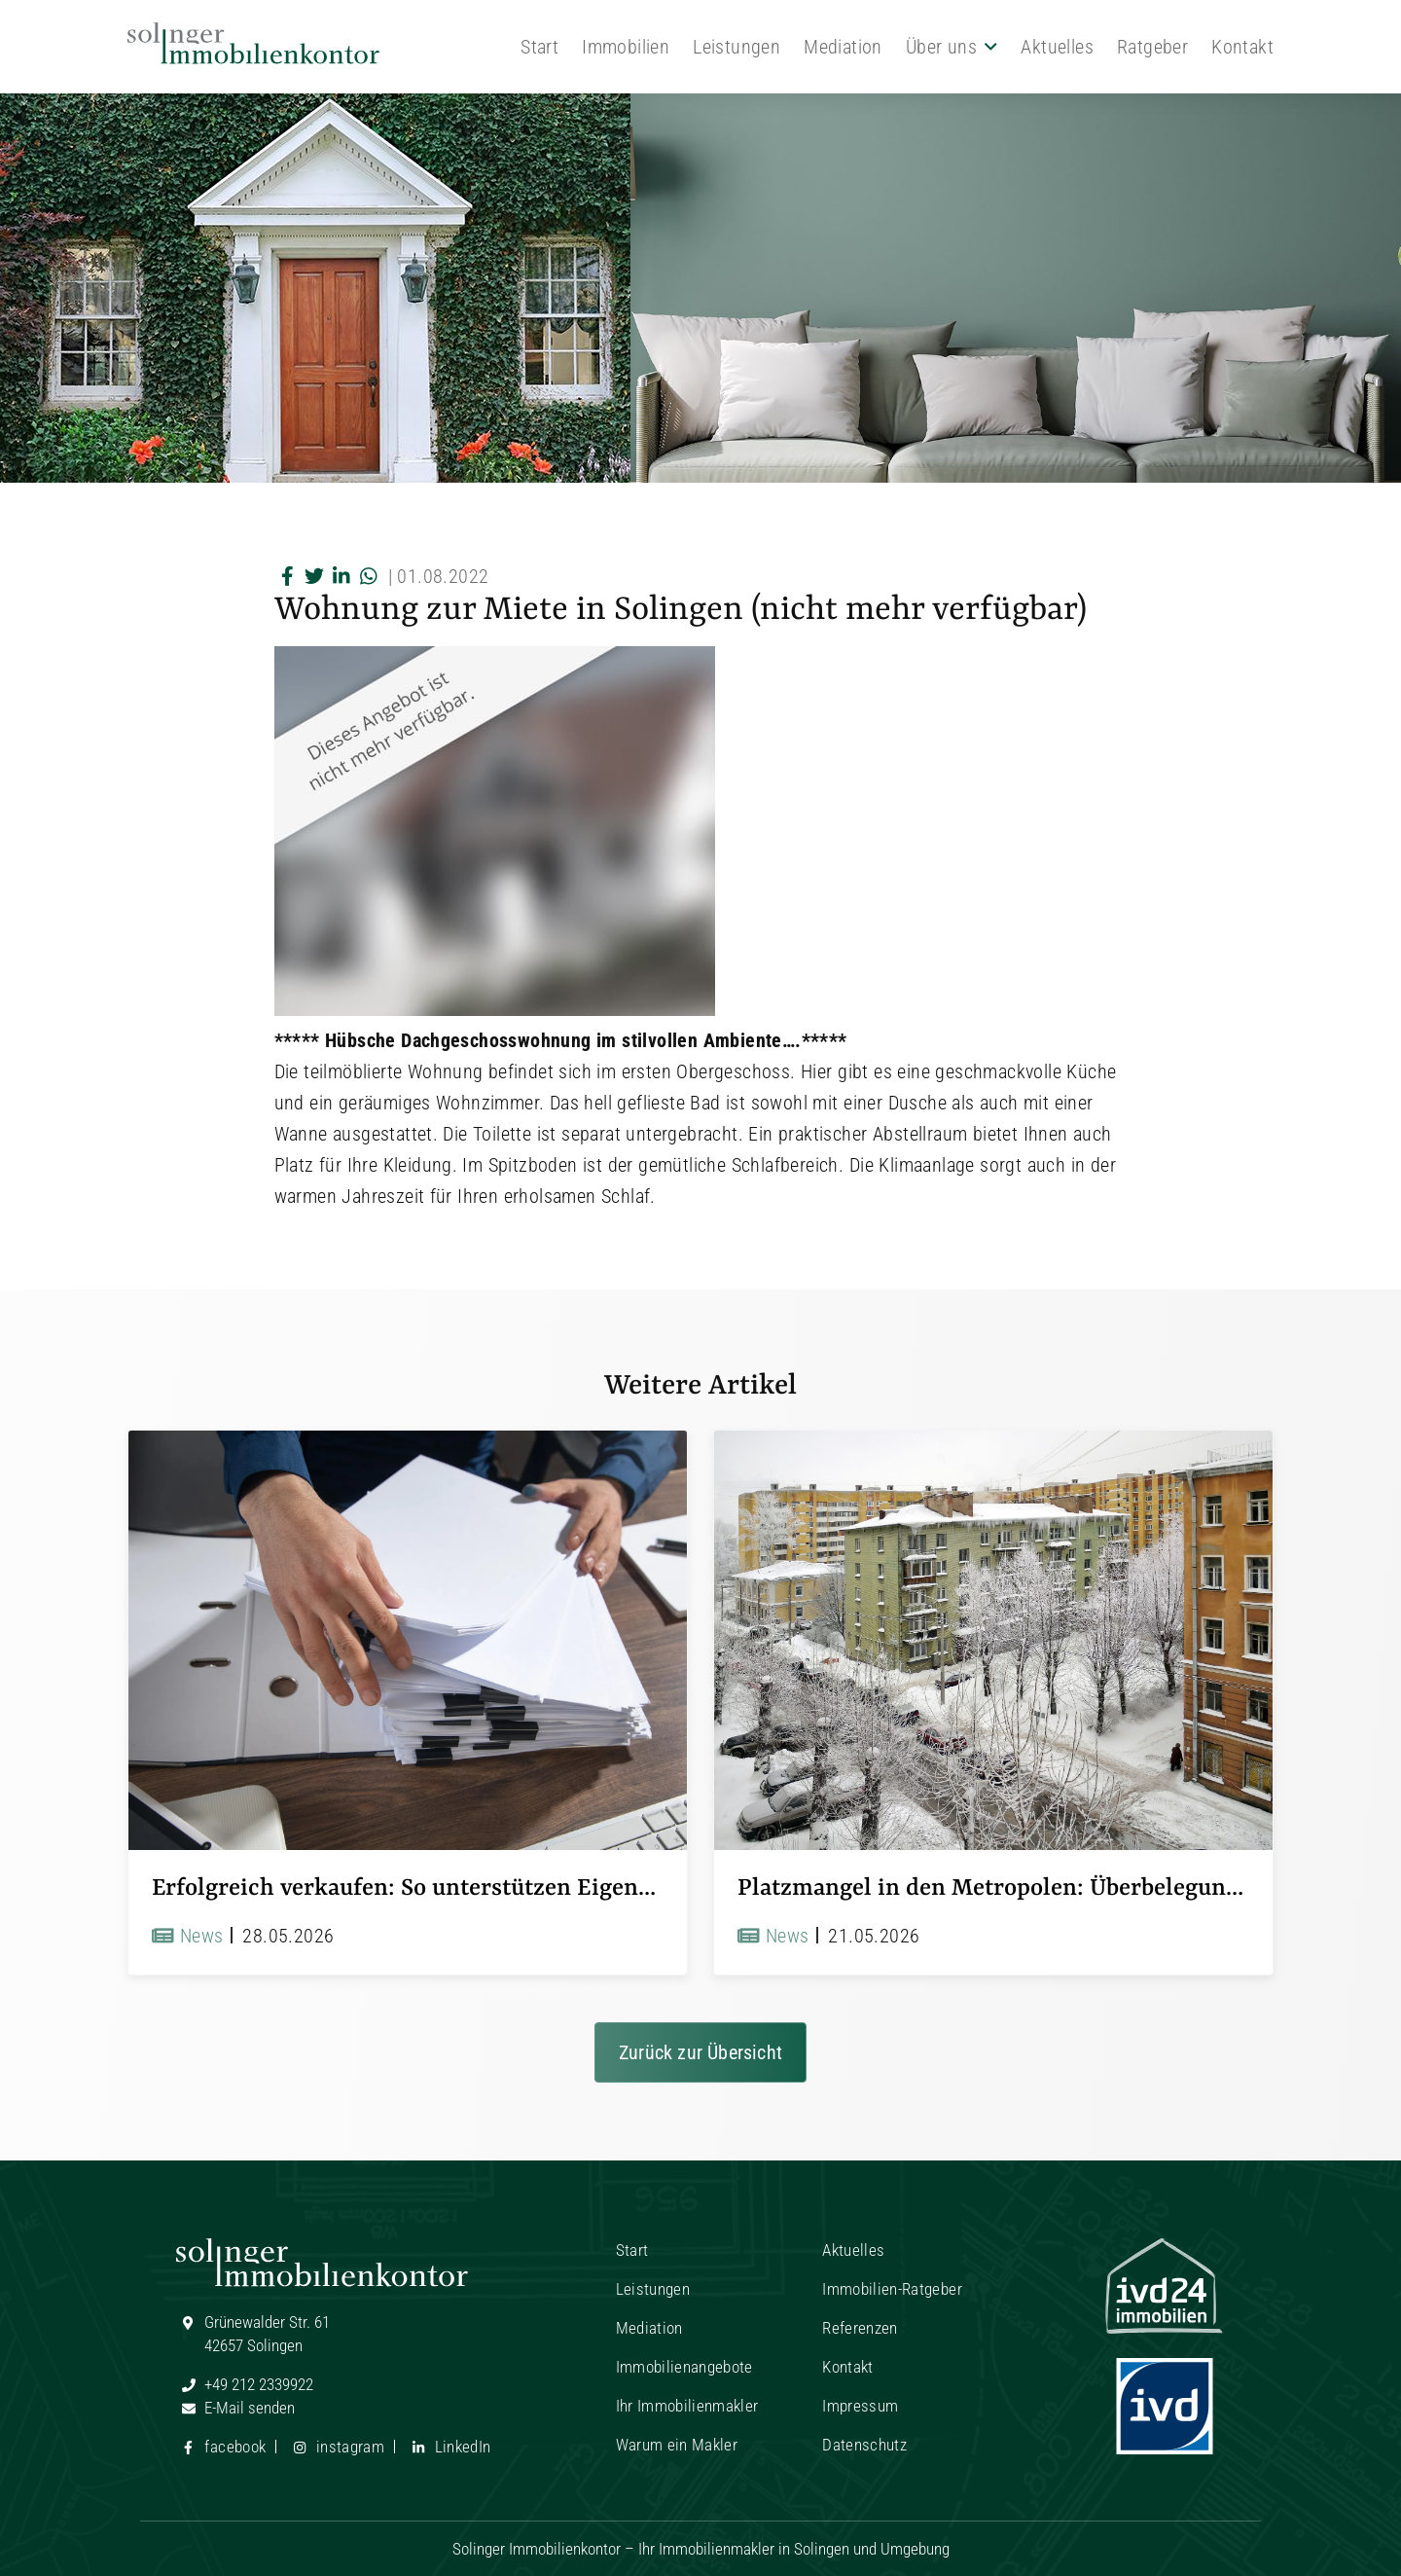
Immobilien (625, 46)
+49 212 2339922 (244, 2384)
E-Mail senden (235, 2407)
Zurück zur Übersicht (700, 2052)
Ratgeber (1152, 46)
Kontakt (1242, 46)
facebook (221, 2446)
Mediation (843, 46)
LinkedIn (448, 2446)
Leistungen (736, 46)
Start (539, 46)
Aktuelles (1057, 46)
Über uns (941, 46)
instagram (336, 2446)
